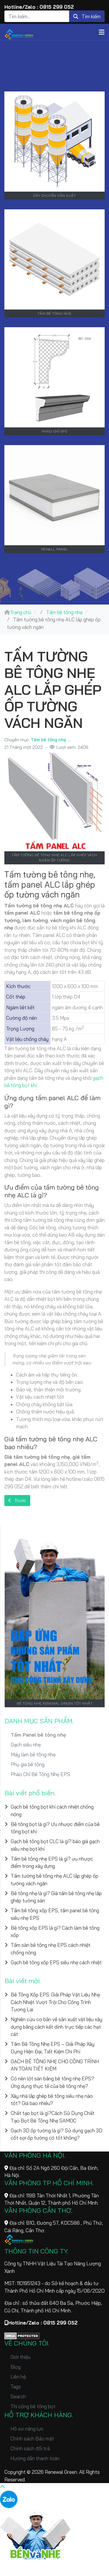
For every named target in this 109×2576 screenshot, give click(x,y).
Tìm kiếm (87, 16)
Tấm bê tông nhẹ (48, 739)
